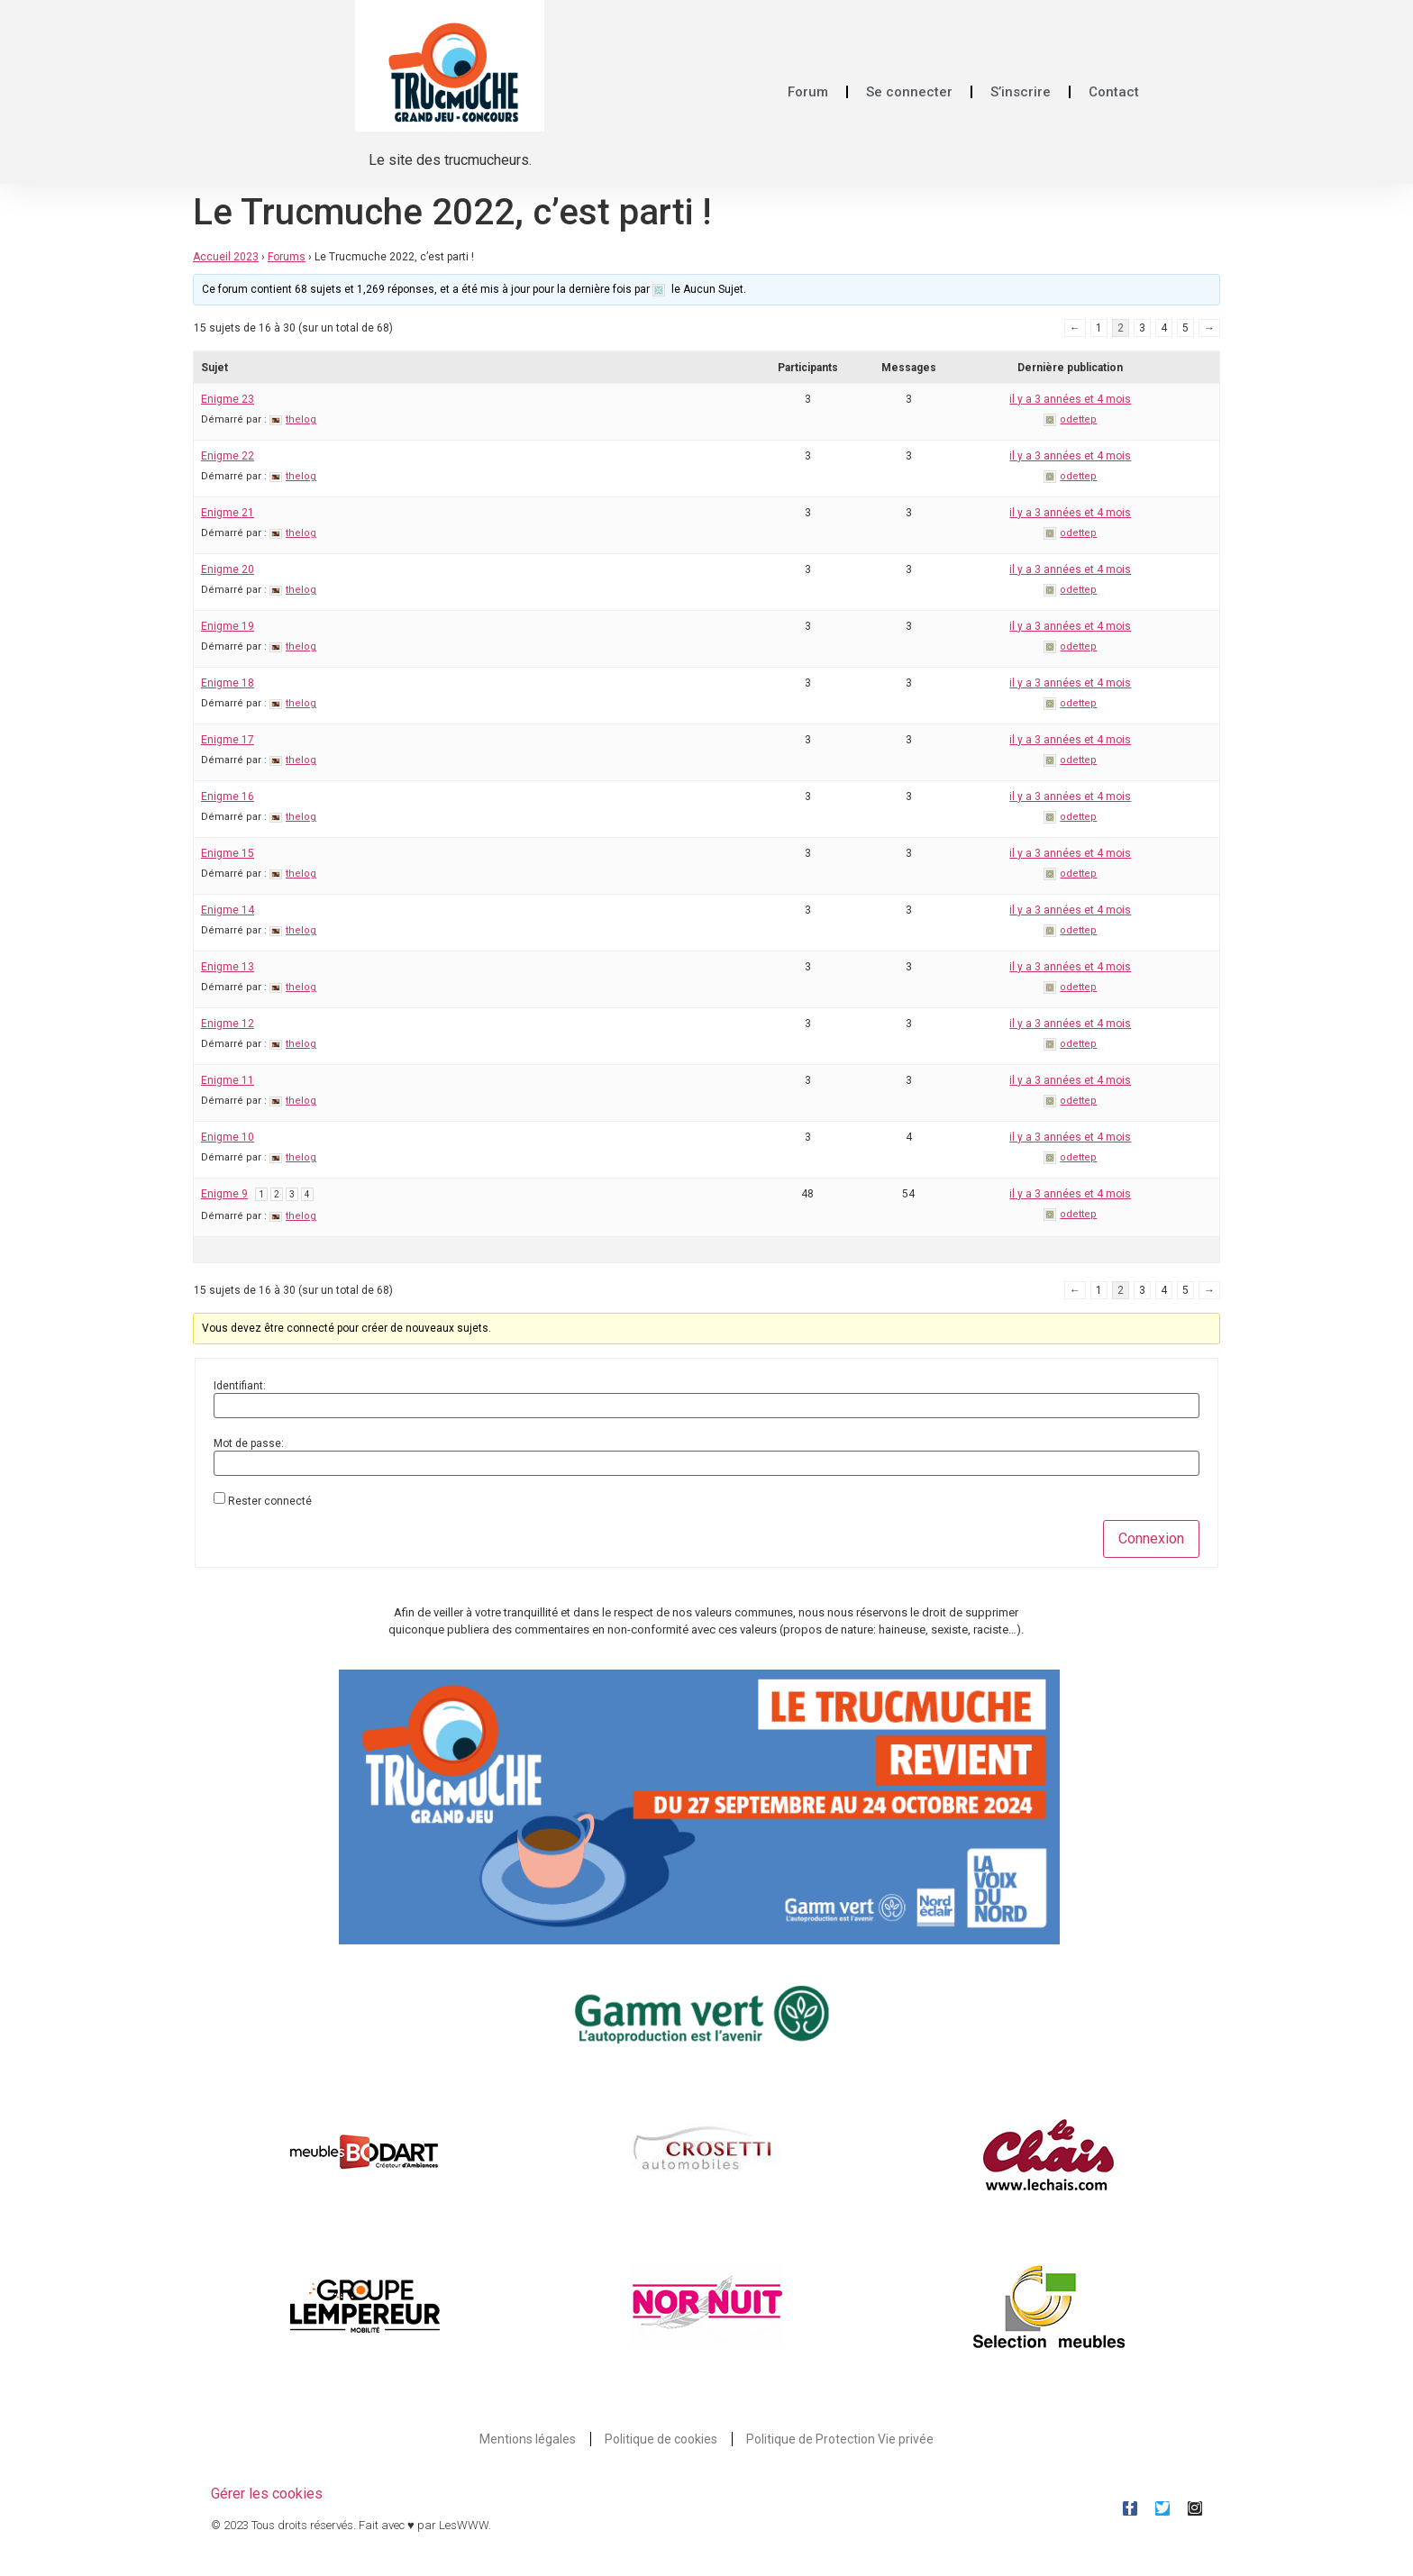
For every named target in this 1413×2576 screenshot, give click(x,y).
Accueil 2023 (226, 256)
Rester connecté (270, 1501)
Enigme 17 (227, 739)
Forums (286, 256)
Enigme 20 (227, 569)
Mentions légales (527, 2439)
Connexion (1151, 1538)
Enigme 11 (227, 1080)
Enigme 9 (224, 1194)
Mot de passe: (249, 1443)
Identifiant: (240, 1385)
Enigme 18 (227, 683)
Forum (808, 92)
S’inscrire (1020, 92)
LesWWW (463, 2525)
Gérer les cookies (267, 2493)
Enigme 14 (227, 910)
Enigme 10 (227, 1137)
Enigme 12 (227, 1023)
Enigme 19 (227, 626)
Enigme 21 (227, 512)
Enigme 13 (227, 966)
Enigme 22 (227, 456)
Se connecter (909, 92)
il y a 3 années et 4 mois (1070, 399)
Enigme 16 (227, 796)
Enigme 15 (227, 853)
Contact (1114, 92)
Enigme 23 (227, 399)
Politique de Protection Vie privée (840, 2439)
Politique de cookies (661, 2439)
